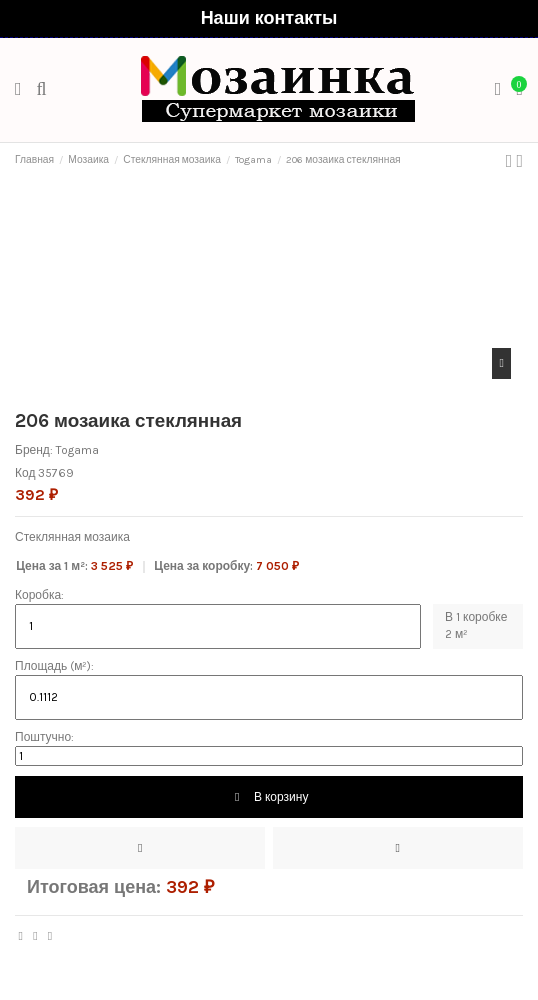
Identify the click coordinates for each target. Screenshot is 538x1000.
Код (25, 473)
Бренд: (34, 450)
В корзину (269, 797)
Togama (77, 450)
